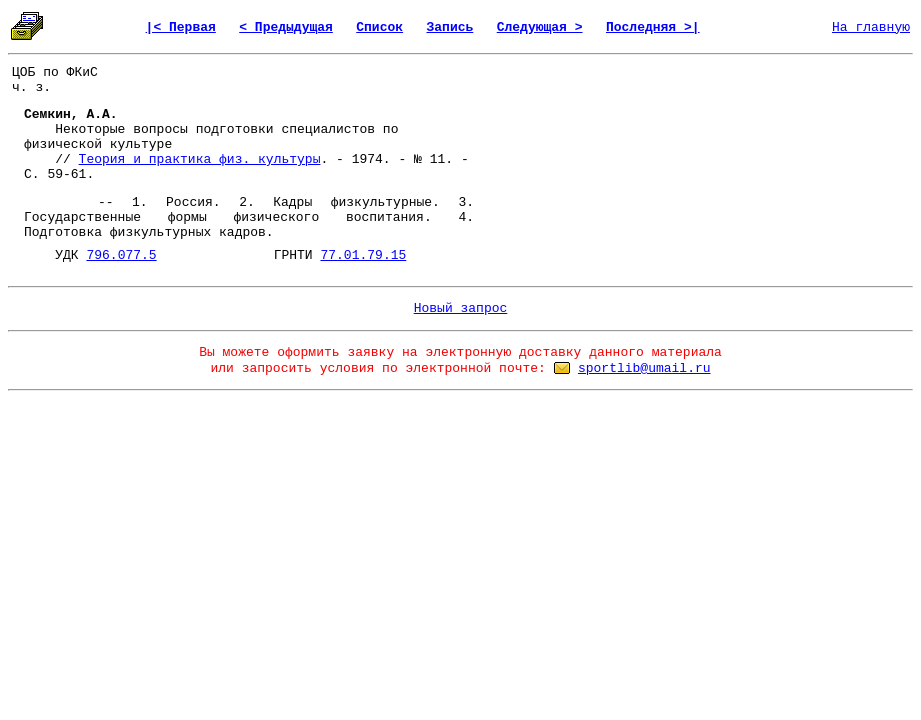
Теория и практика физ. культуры (200, 159)
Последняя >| (653, 27)
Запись (449, 27)
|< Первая (181, 27)
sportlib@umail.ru (644, 368)
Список (379, 27)
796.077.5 (121, 255)
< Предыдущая (286, 27)
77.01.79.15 (363, 255)
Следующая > (540, 27)
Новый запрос (461, 308)
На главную (871, 27)
